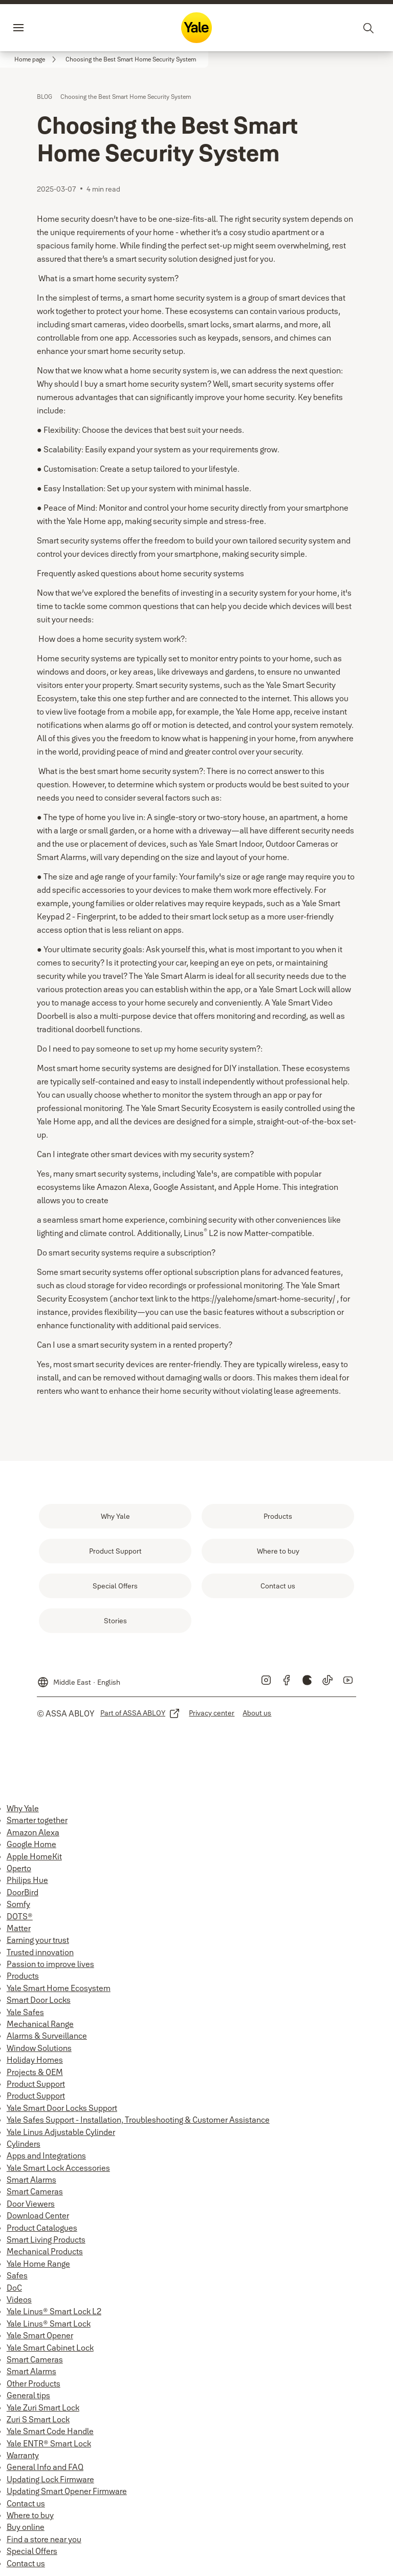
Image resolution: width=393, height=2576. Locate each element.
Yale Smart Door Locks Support (62, 2108)
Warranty (23, 2455)
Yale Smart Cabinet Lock (50, 2347)
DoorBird (22, 1892)
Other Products (33, 2383)
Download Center (38, 2215)
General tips (28, 2395)
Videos (19, 2299)
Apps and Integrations (46, 2155)
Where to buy (30, 2515)
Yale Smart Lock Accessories (58, 2168)
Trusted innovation (40, 1952)
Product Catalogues (42, 2228)
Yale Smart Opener (40, 2335)
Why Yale (23, 1808)
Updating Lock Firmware (50, 2479)
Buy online (26, 2527)
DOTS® (20, 1916)
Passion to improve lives (50, 1964)
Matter (19, 1928)
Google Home (31, 1844)
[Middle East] (78, 1678)
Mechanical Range (40, 2024)
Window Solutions (39, 2048)
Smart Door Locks (39, 2000)
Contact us (26, 2503)
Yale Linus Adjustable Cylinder (61, 2132)
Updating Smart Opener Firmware (67, 2491)
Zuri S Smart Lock (38, 2419)
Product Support (36, 2084)
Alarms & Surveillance (47, 2035)
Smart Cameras (35, 2191)
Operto (19, 1868)
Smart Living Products (46, 2239)
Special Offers (32, 2551)
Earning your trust (38, 1940)
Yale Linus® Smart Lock (49, 2323)
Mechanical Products (45, 2251)
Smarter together (37, 1820)
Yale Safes (25, 2012)
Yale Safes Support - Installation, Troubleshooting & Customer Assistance (138, 2119)
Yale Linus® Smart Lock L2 (54, 2311)
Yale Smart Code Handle (50, 2431)
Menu (36, 27)
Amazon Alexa (33, 1832)
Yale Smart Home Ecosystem (59, 1988)
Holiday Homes (35, 2060)
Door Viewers (31, 2203)
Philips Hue (27, 1880)
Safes (17, 2275)
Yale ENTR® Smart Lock (49, 2443)
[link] (36, 59)
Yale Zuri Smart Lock (43, 2407)
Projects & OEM (35, 2072)
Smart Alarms (31, 2179)
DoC (14, 2287)
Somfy (18, 1904)
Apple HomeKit (34, 1856)
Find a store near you (44, 2539)
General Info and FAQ (45, 2467)
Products (23, 1976)
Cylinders (23, 2144)
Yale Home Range (38, 2263)
